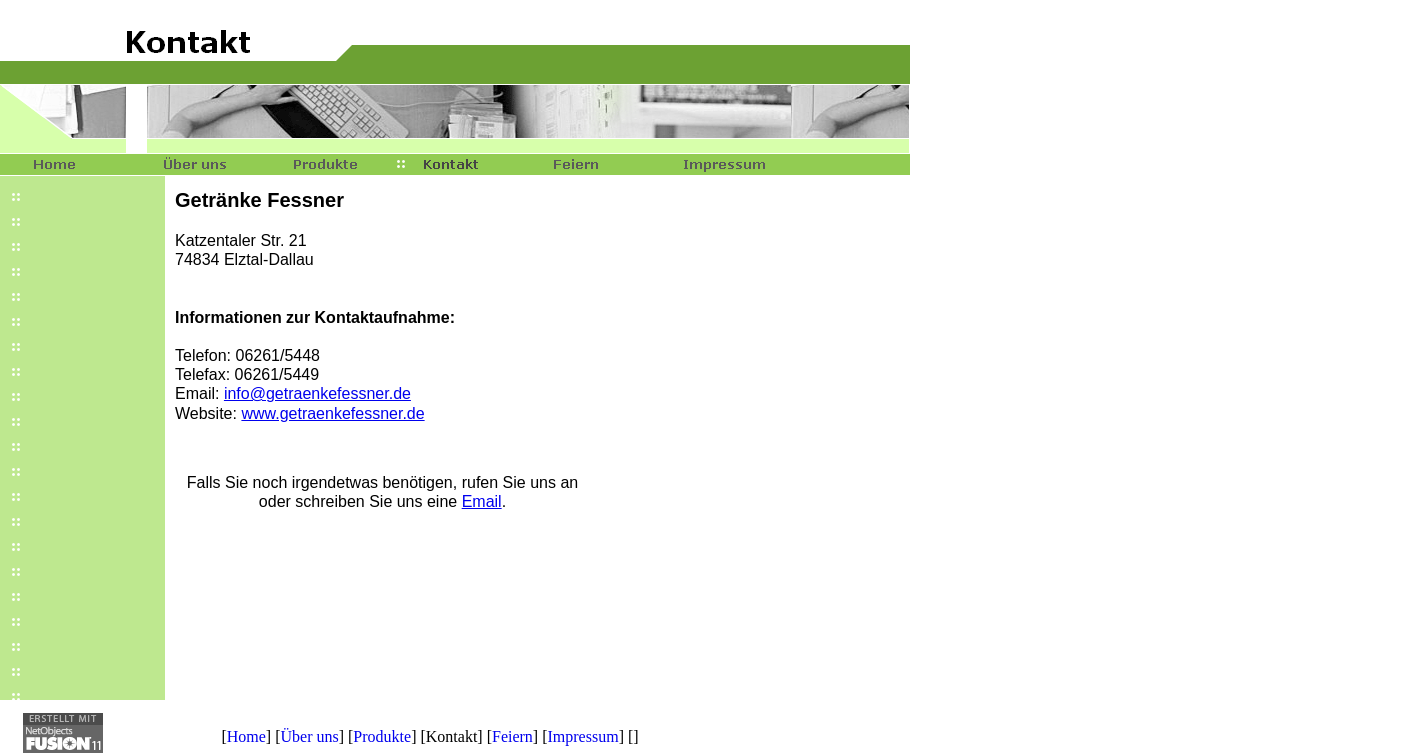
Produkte (382, 736)
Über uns (309, 736)
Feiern (512, 736)
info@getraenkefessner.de (317, 393)
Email (482, 501)
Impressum (583, 736)
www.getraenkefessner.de (332, 413)
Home (246, 736)
